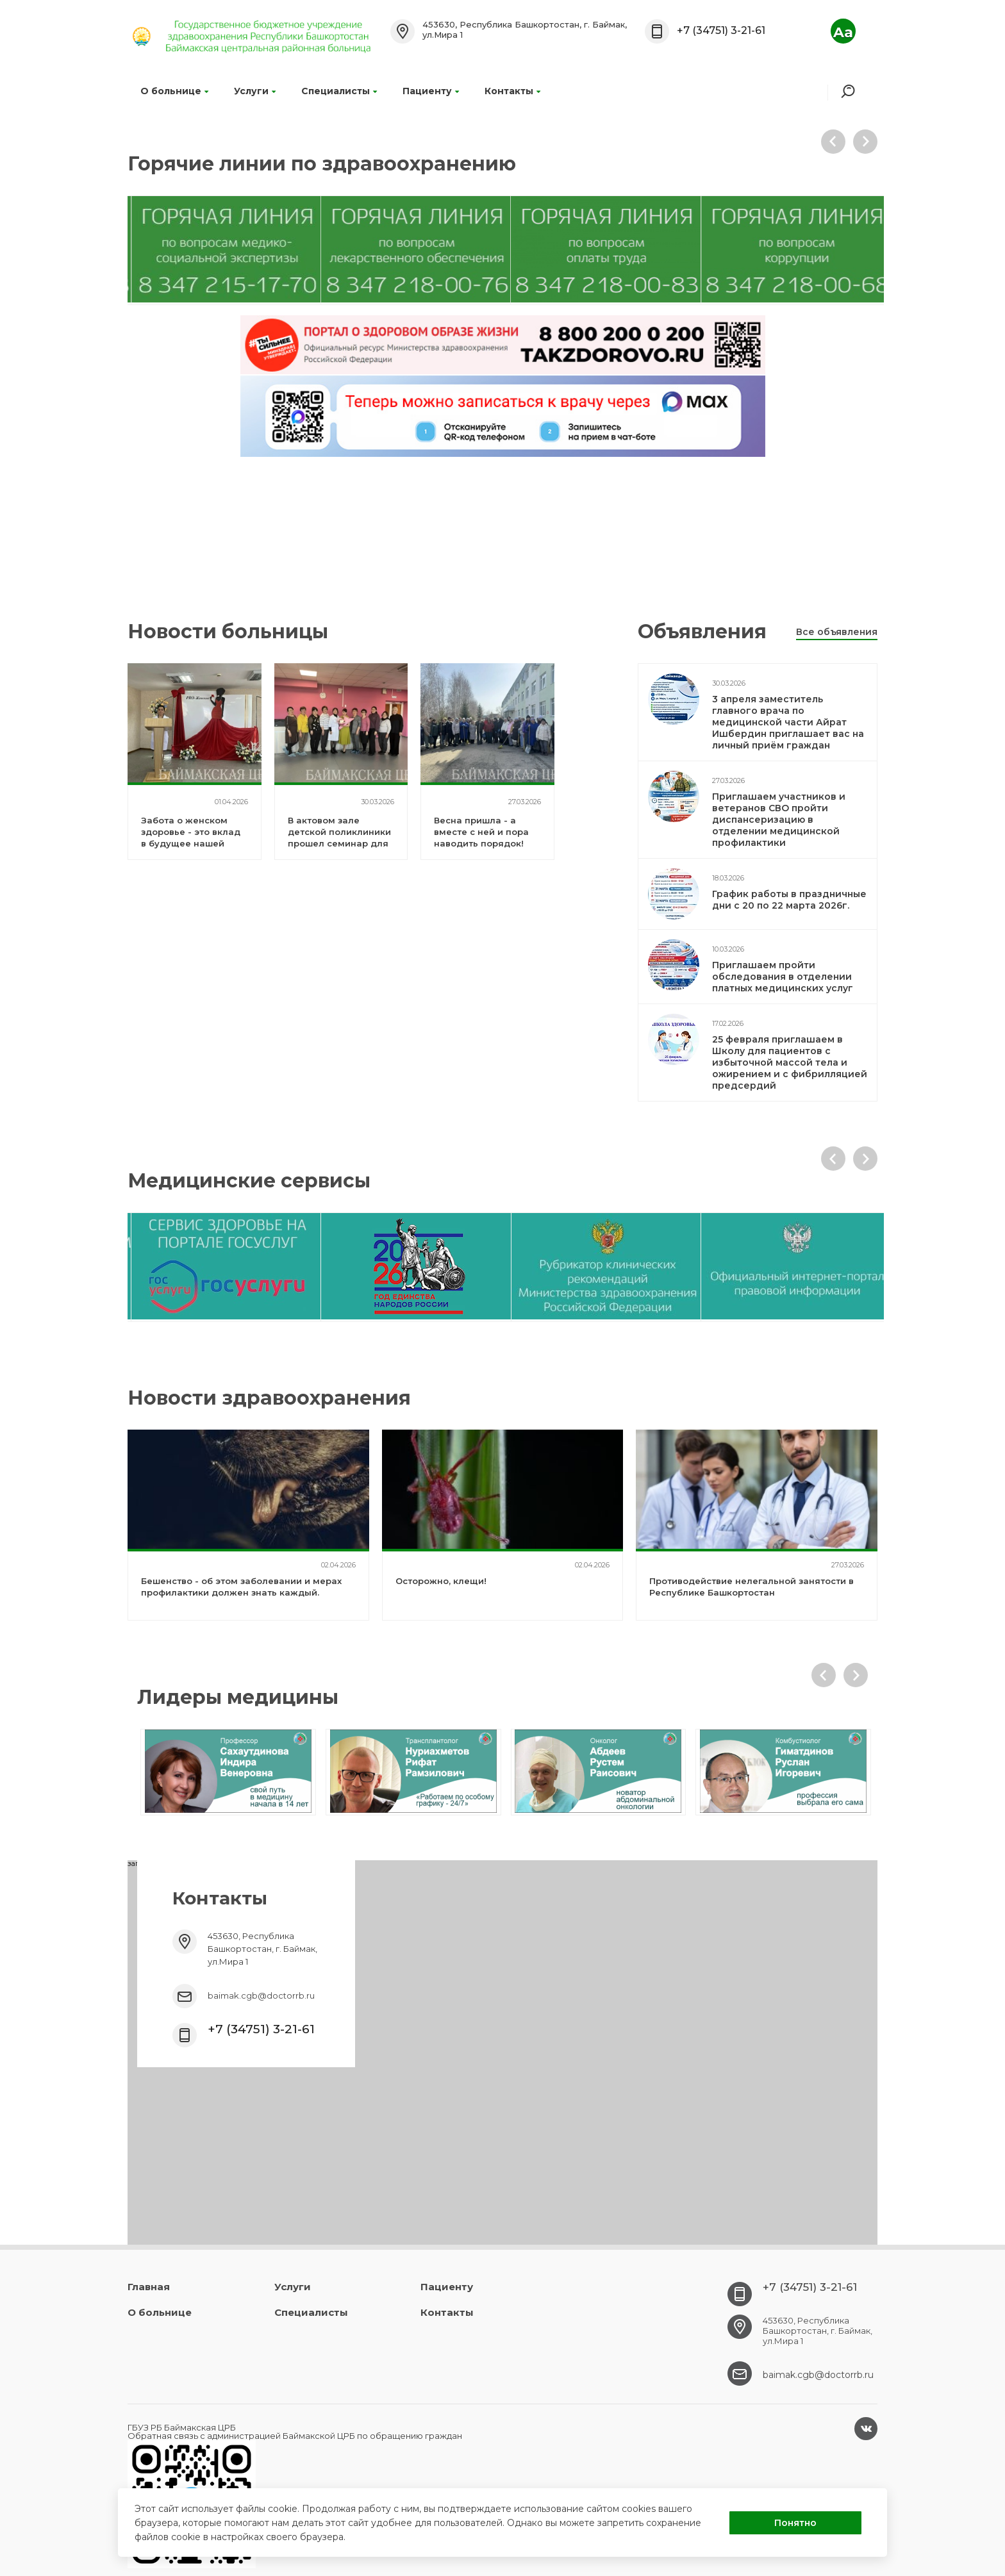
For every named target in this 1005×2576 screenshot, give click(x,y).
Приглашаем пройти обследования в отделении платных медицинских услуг (782, 976)
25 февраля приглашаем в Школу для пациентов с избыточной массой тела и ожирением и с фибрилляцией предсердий (789, 1062)
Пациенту (431, 91)
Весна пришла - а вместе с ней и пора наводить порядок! (481, 831)
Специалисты (339, 91)
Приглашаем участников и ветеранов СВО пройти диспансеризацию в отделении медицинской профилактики (778, 819)
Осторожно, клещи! (440, 1581)
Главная (149, 2287)
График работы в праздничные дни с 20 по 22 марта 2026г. (789, 899)
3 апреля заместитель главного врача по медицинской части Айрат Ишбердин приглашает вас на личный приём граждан (788, 722)
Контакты (512, 91)
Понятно (795, 2523)
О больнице (174, 91)
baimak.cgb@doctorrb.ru (261, 1995)
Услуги (255, 91)
